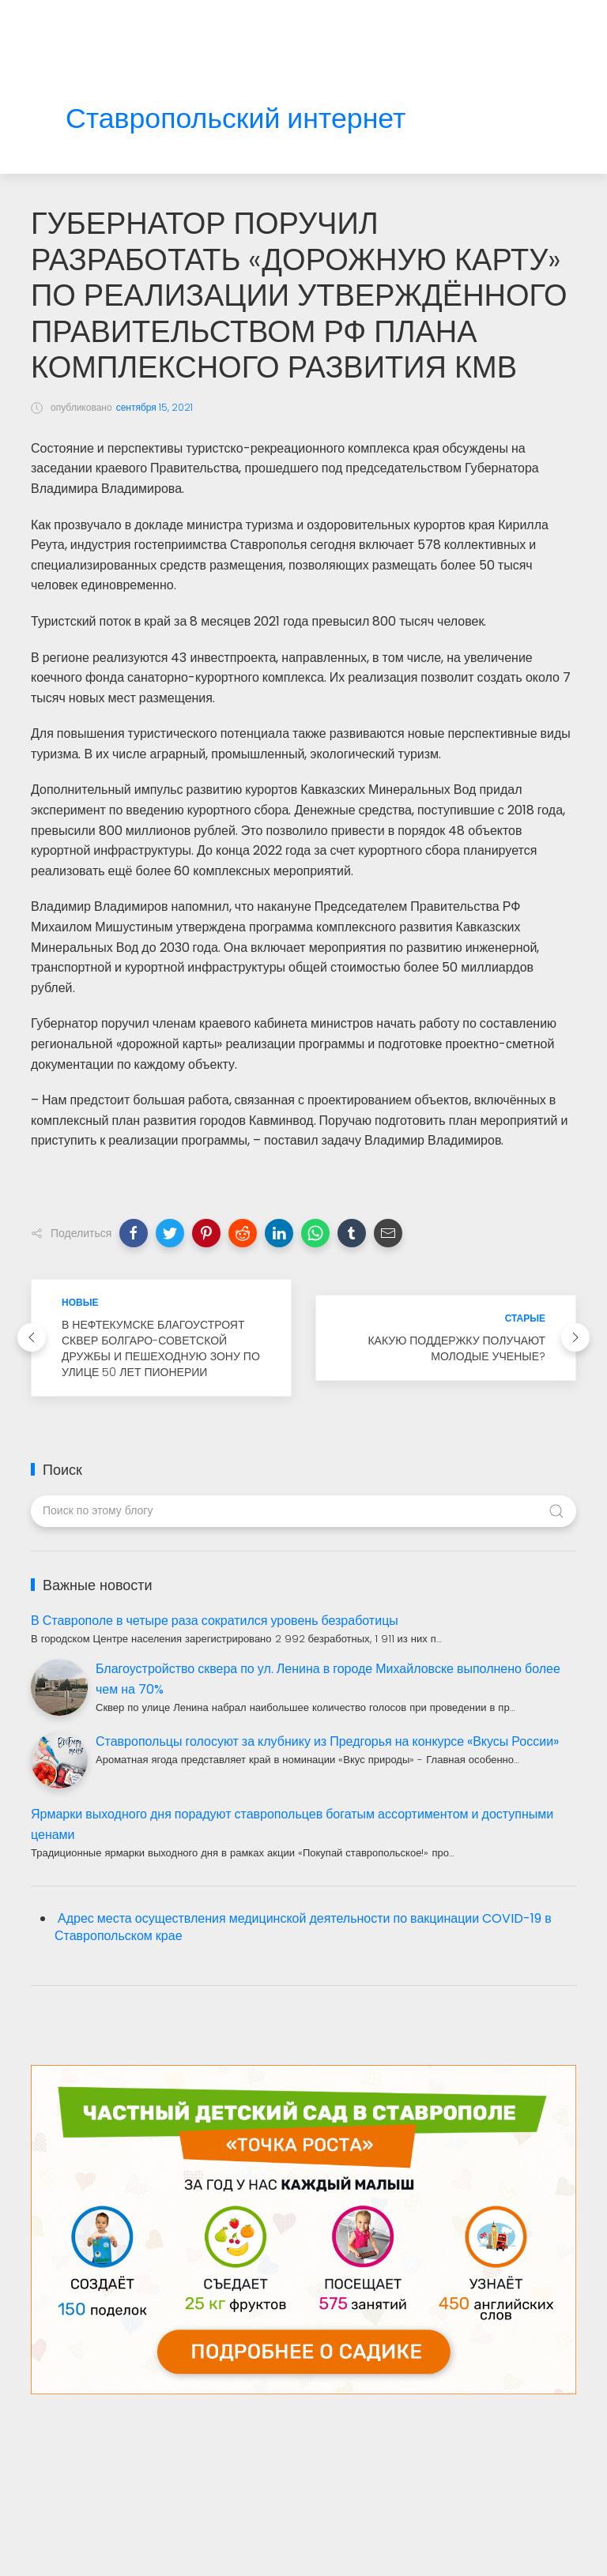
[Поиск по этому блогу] (303, 1511)
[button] (133, 1233)
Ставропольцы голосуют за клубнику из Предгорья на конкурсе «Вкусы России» (327, 1741)
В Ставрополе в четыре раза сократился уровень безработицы (214, 1620)
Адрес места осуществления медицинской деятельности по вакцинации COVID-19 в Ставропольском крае (303, 1927)
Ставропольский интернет (235, 119)
